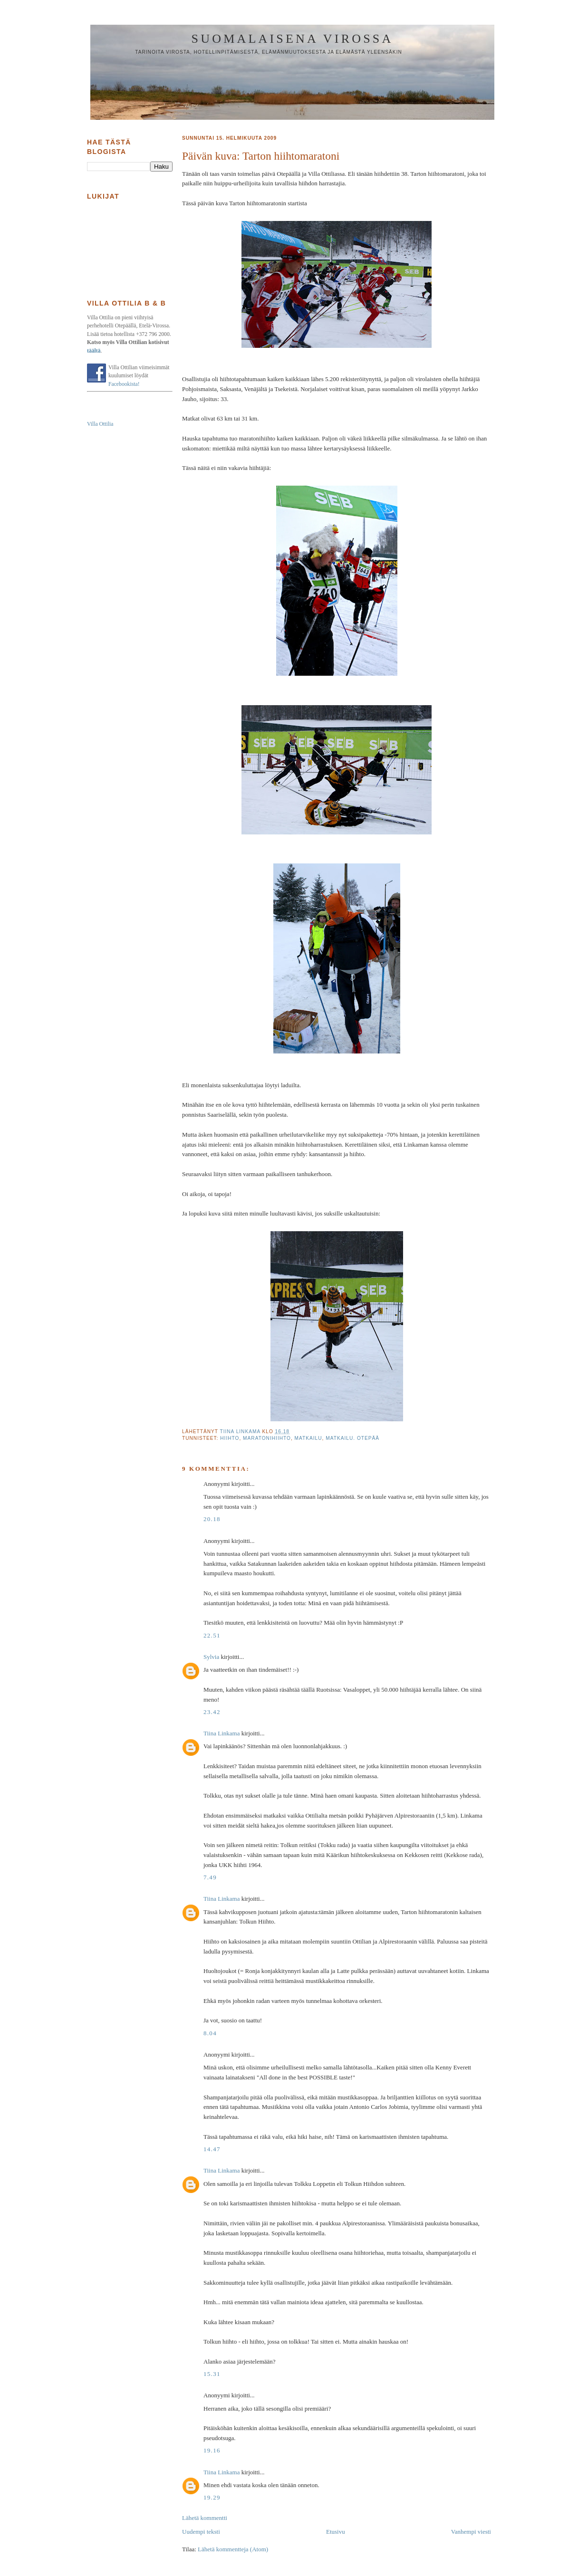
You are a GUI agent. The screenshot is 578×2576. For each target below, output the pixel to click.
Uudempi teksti (201, 2531)
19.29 (212, 2497)
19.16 (212, 2450)
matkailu (308, 1438)
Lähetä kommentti (204, 2517)
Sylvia (211, 1656)
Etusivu (335, 2531)
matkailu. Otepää (352, 1438)
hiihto (229, 1438)
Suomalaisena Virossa (293, 39)
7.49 (210, 1877)
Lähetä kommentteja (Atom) (233, 2549)
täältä (94, 351)
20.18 (212, 1519)
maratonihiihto (267, 1438)
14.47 (212, 2149)
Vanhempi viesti (471, 2531)
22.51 (212, 1635)
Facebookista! (124, 384)
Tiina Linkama (221, 1733)
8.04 (210, 2033)
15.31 (212, 2373)
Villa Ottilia (100, 424)
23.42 (212, 1711)
